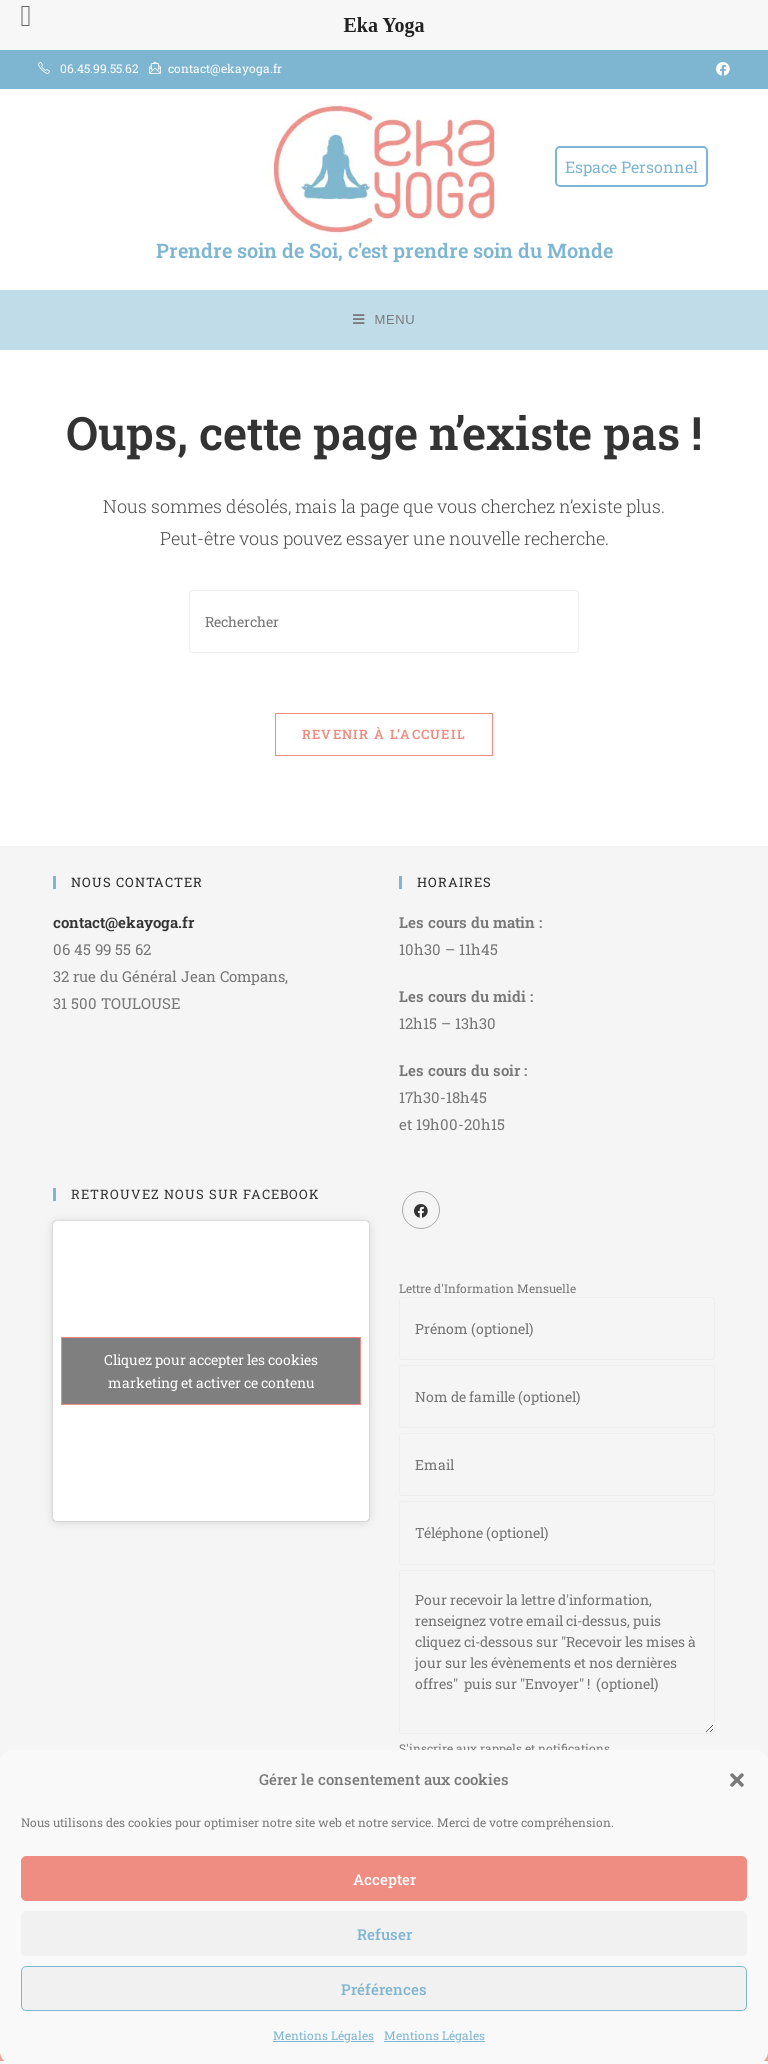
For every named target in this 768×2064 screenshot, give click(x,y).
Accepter (384, 1879)
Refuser (384, 1934)
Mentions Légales (323, 2035)
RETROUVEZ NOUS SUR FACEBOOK (195, 1194)
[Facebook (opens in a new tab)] (720, 69)
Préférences (384, 1989)
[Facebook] (421, 1210)
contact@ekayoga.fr (123, 922)
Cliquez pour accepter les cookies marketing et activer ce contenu (211, 1371)
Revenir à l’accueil (384, 734)
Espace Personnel (631, 166)
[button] (737, 1780)
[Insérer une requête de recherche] (384, 621)
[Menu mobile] (384, 320)
